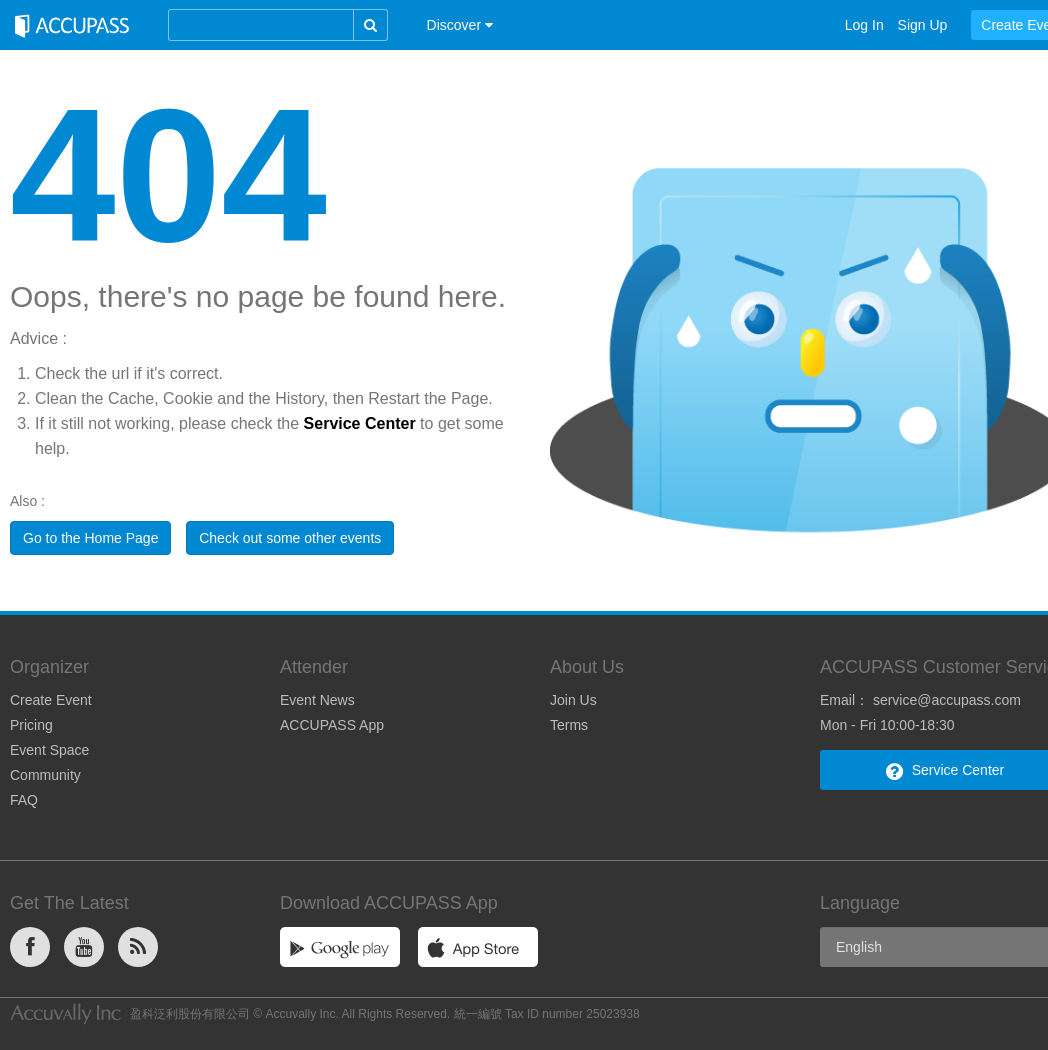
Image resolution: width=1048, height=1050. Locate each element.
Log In (864, 25)
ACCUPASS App (332, 725)
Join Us (573, 700)
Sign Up (923, 25)
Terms (569, 725)
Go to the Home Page (90, 538)
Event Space (49, 750)
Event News (317, 700)
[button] (460, 25)
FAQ (24, 800)
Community (45, 775)
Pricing (31, 725)
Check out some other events (290, 538)
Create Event (51, 700)
